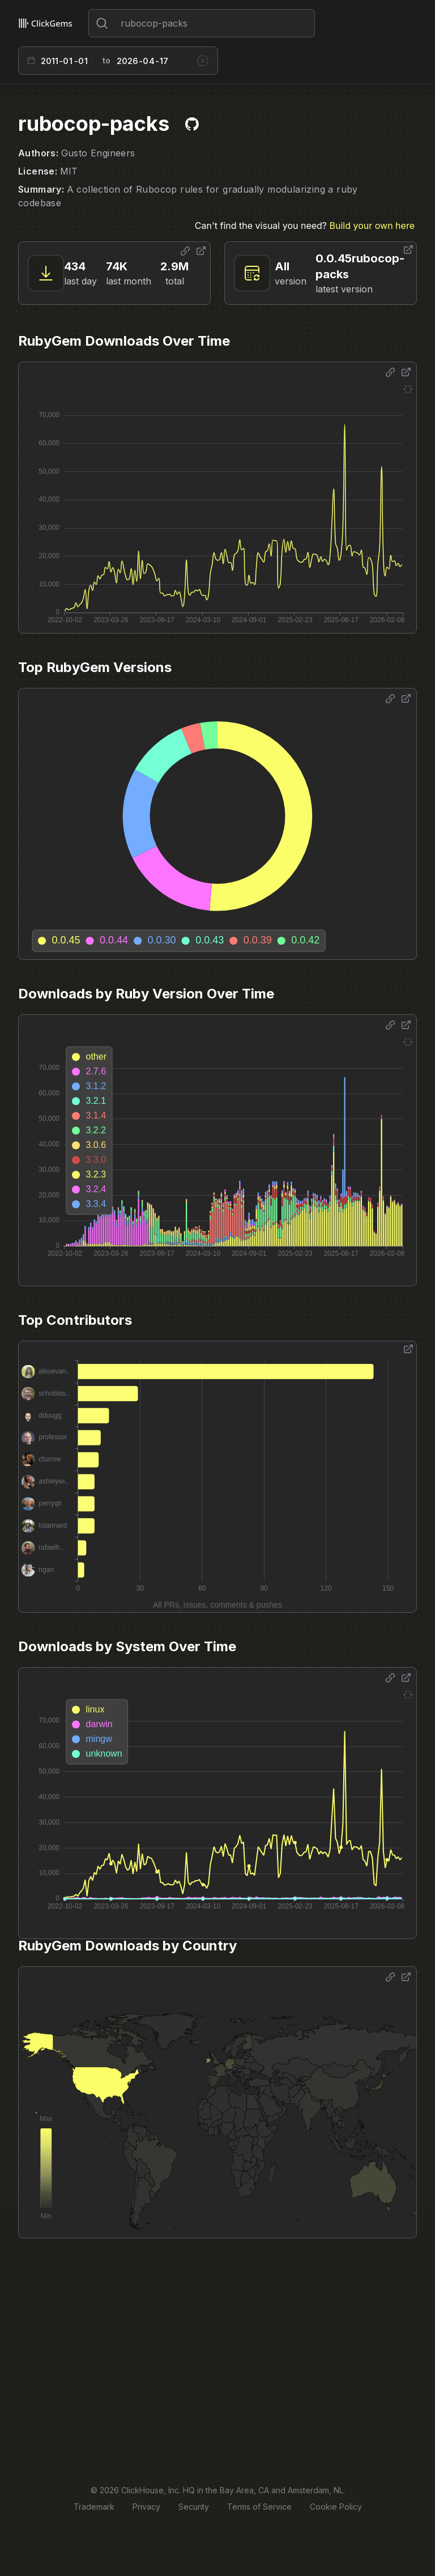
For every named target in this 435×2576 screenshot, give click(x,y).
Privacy (146, 2506)
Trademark (94, 2506)
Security (193, 2506)
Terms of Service (259, 2506)
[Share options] (185, 251)
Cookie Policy (336, 2506)
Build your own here (372, 225)
